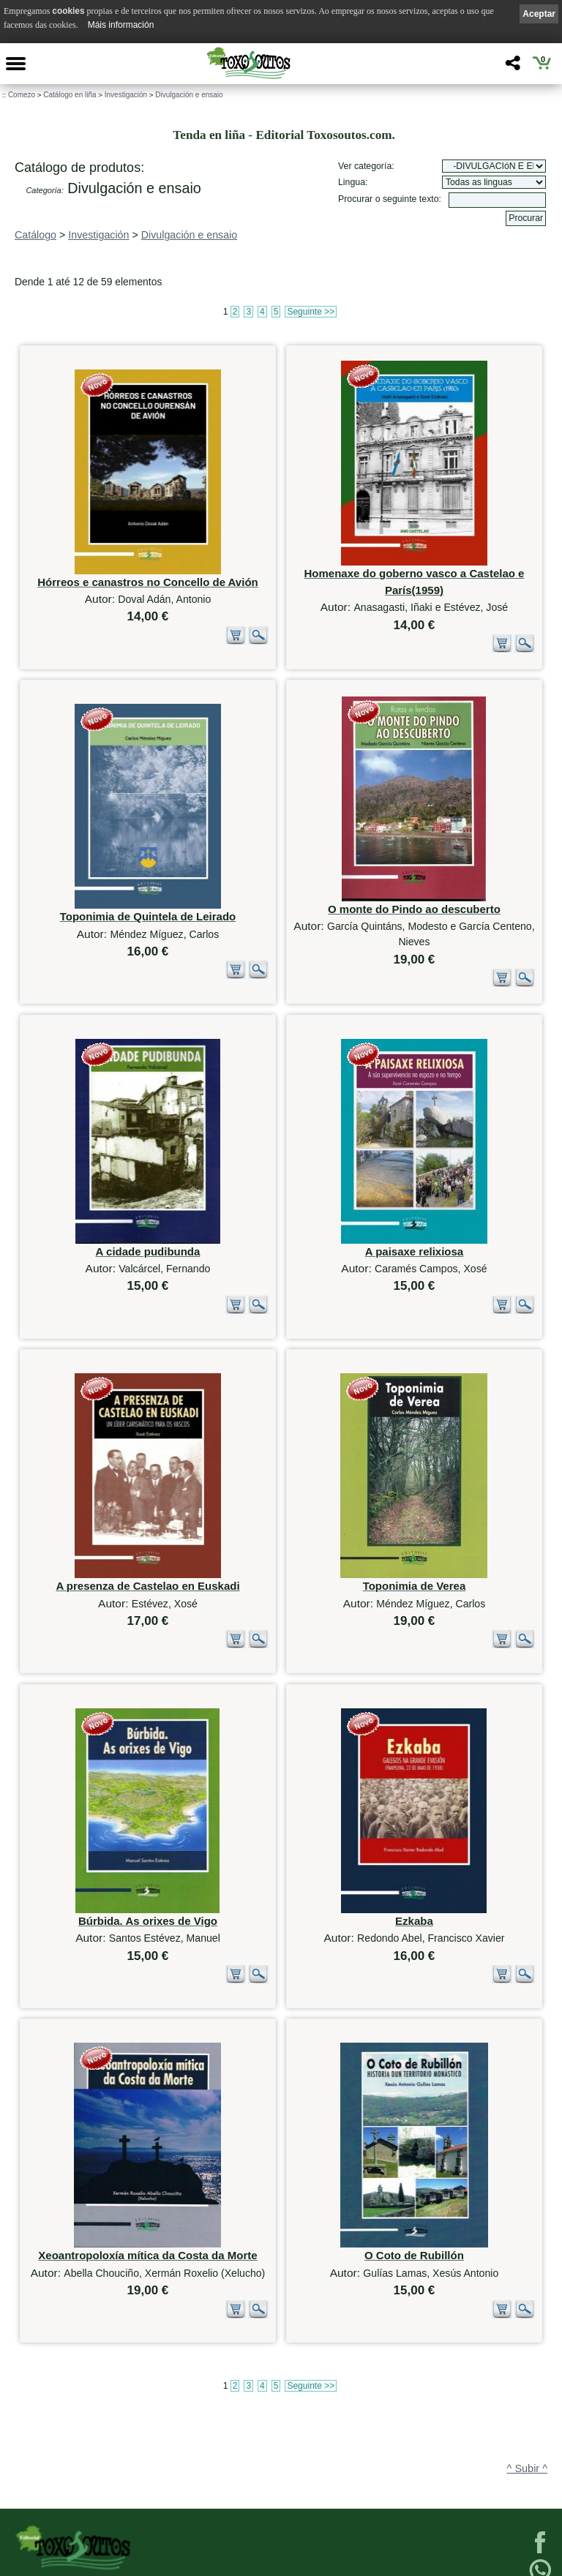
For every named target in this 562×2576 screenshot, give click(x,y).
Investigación (126, 95)
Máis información (121, 25)
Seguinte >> (310, 312)
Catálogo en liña (69, 95)
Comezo (21, 95)
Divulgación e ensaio (188, 95)
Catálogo (35, 235)
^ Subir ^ (527, 2376)
